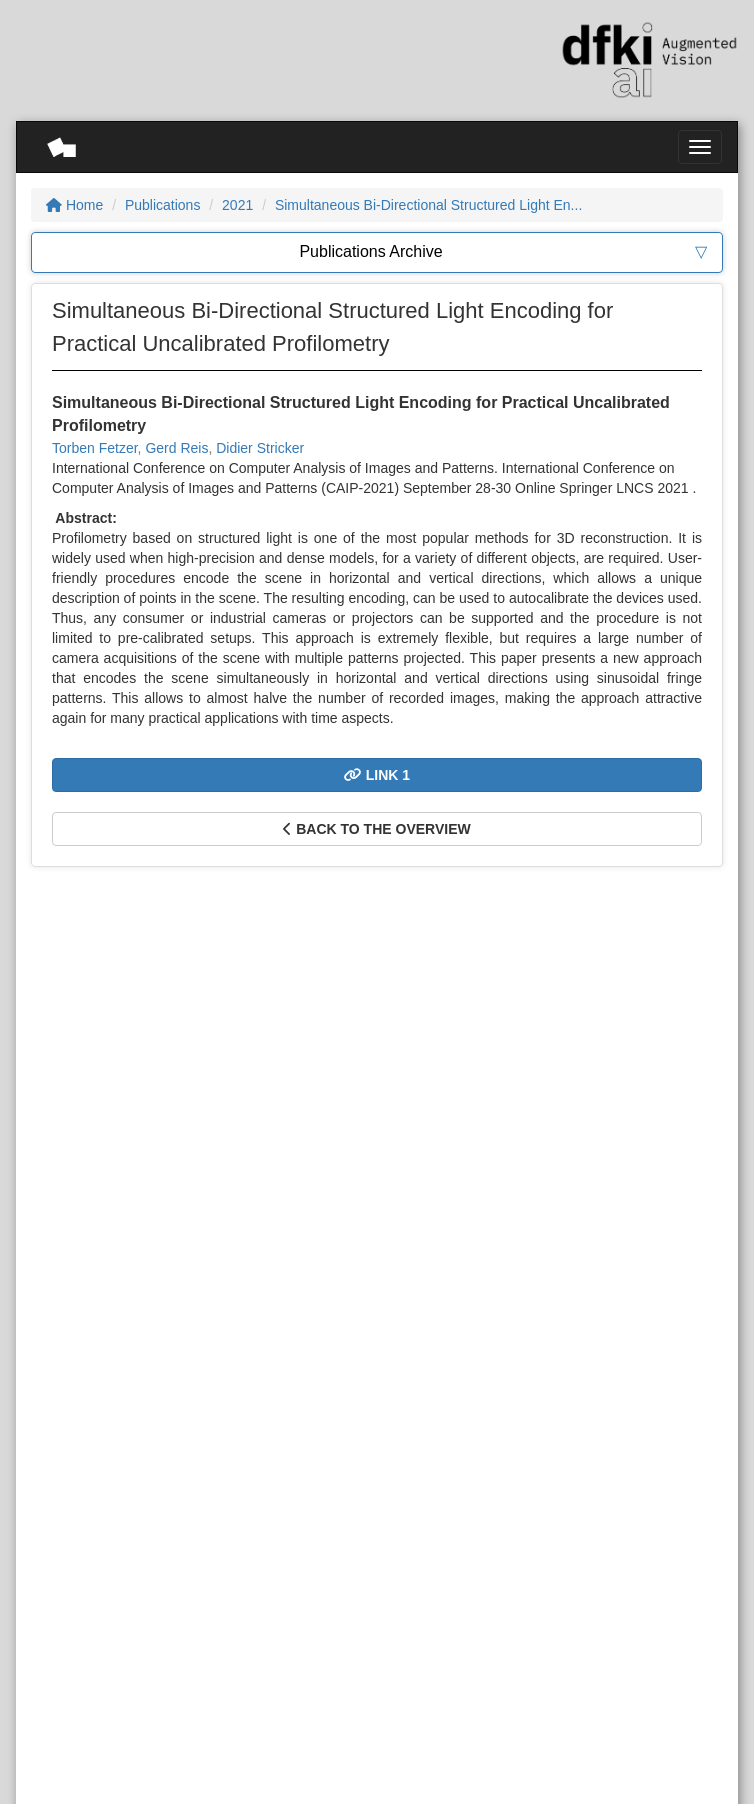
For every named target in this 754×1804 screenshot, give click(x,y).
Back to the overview (376, 829)
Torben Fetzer (95, 448)
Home (74, 205)
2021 (237, 205)
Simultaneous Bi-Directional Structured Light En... (428, 205)
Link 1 (377, 775)
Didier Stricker (260, 448)
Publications (163, 205)
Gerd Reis (176, 448)
